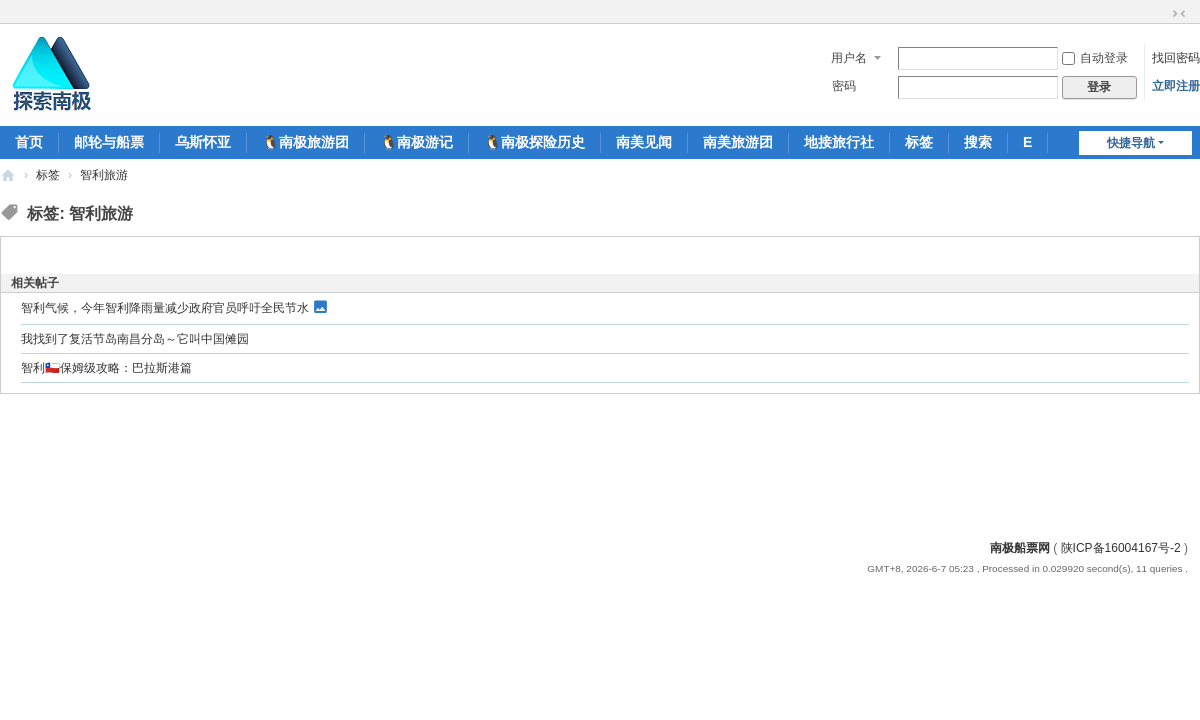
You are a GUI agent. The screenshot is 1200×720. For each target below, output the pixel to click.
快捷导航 (1131, 143)
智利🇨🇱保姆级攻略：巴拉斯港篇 (106, 368)
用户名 (849, 58)
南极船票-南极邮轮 (8, 175)
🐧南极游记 (416, 142)
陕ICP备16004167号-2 (1121, 548)
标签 (919, 142)
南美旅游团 (738, 142)
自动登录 (1095, 58)
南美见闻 (644, 142)
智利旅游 (104, 175)
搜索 (978, 142)
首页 (29, 142)
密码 (844, 86)
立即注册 (1176, 86)
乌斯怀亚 (203, 142)
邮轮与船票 (109, 142)
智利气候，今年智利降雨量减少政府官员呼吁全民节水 (165, 308)
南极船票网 (1020, 548)
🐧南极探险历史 (534, 142)
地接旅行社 (839, 142)
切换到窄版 (1179, 14)
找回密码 (1176, 58)
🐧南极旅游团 (305, 142)
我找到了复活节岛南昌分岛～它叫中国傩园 (135, 339)
